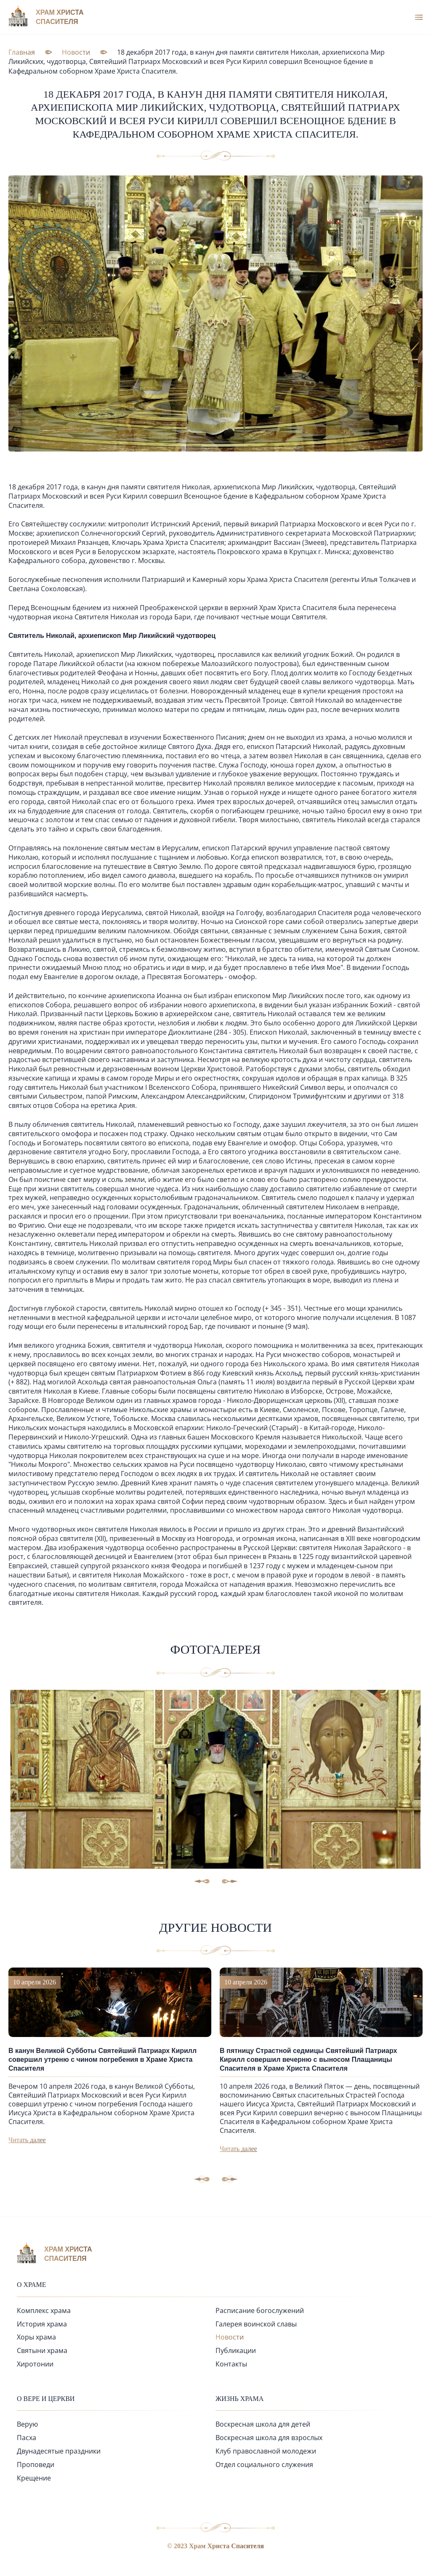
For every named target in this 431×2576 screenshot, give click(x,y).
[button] (230, 2179)
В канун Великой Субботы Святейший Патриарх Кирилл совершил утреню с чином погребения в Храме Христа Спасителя (102, 2059)
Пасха (26, 2437)
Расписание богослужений (260, 2310)
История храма (42, 2324)
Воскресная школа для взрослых (269, 2437)
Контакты (231, 2364)
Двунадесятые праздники (59, 2451)
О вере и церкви (45, 2398)
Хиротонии (35, 2364)
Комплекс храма (44, 2310)
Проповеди (35, 2464)
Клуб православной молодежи (266, 2451)
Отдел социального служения (264, 2464)
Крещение (34, 2478)
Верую (27, 2424)
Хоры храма (36, 2337)
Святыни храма (42, 2350)
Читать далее (27, 2139)
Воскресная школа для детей (263, 2424)
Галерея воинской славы (256, 2324)
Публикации (236, 2350)
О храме (31, 2284)
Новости (230, 2337)
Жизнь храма (239, 2398)
